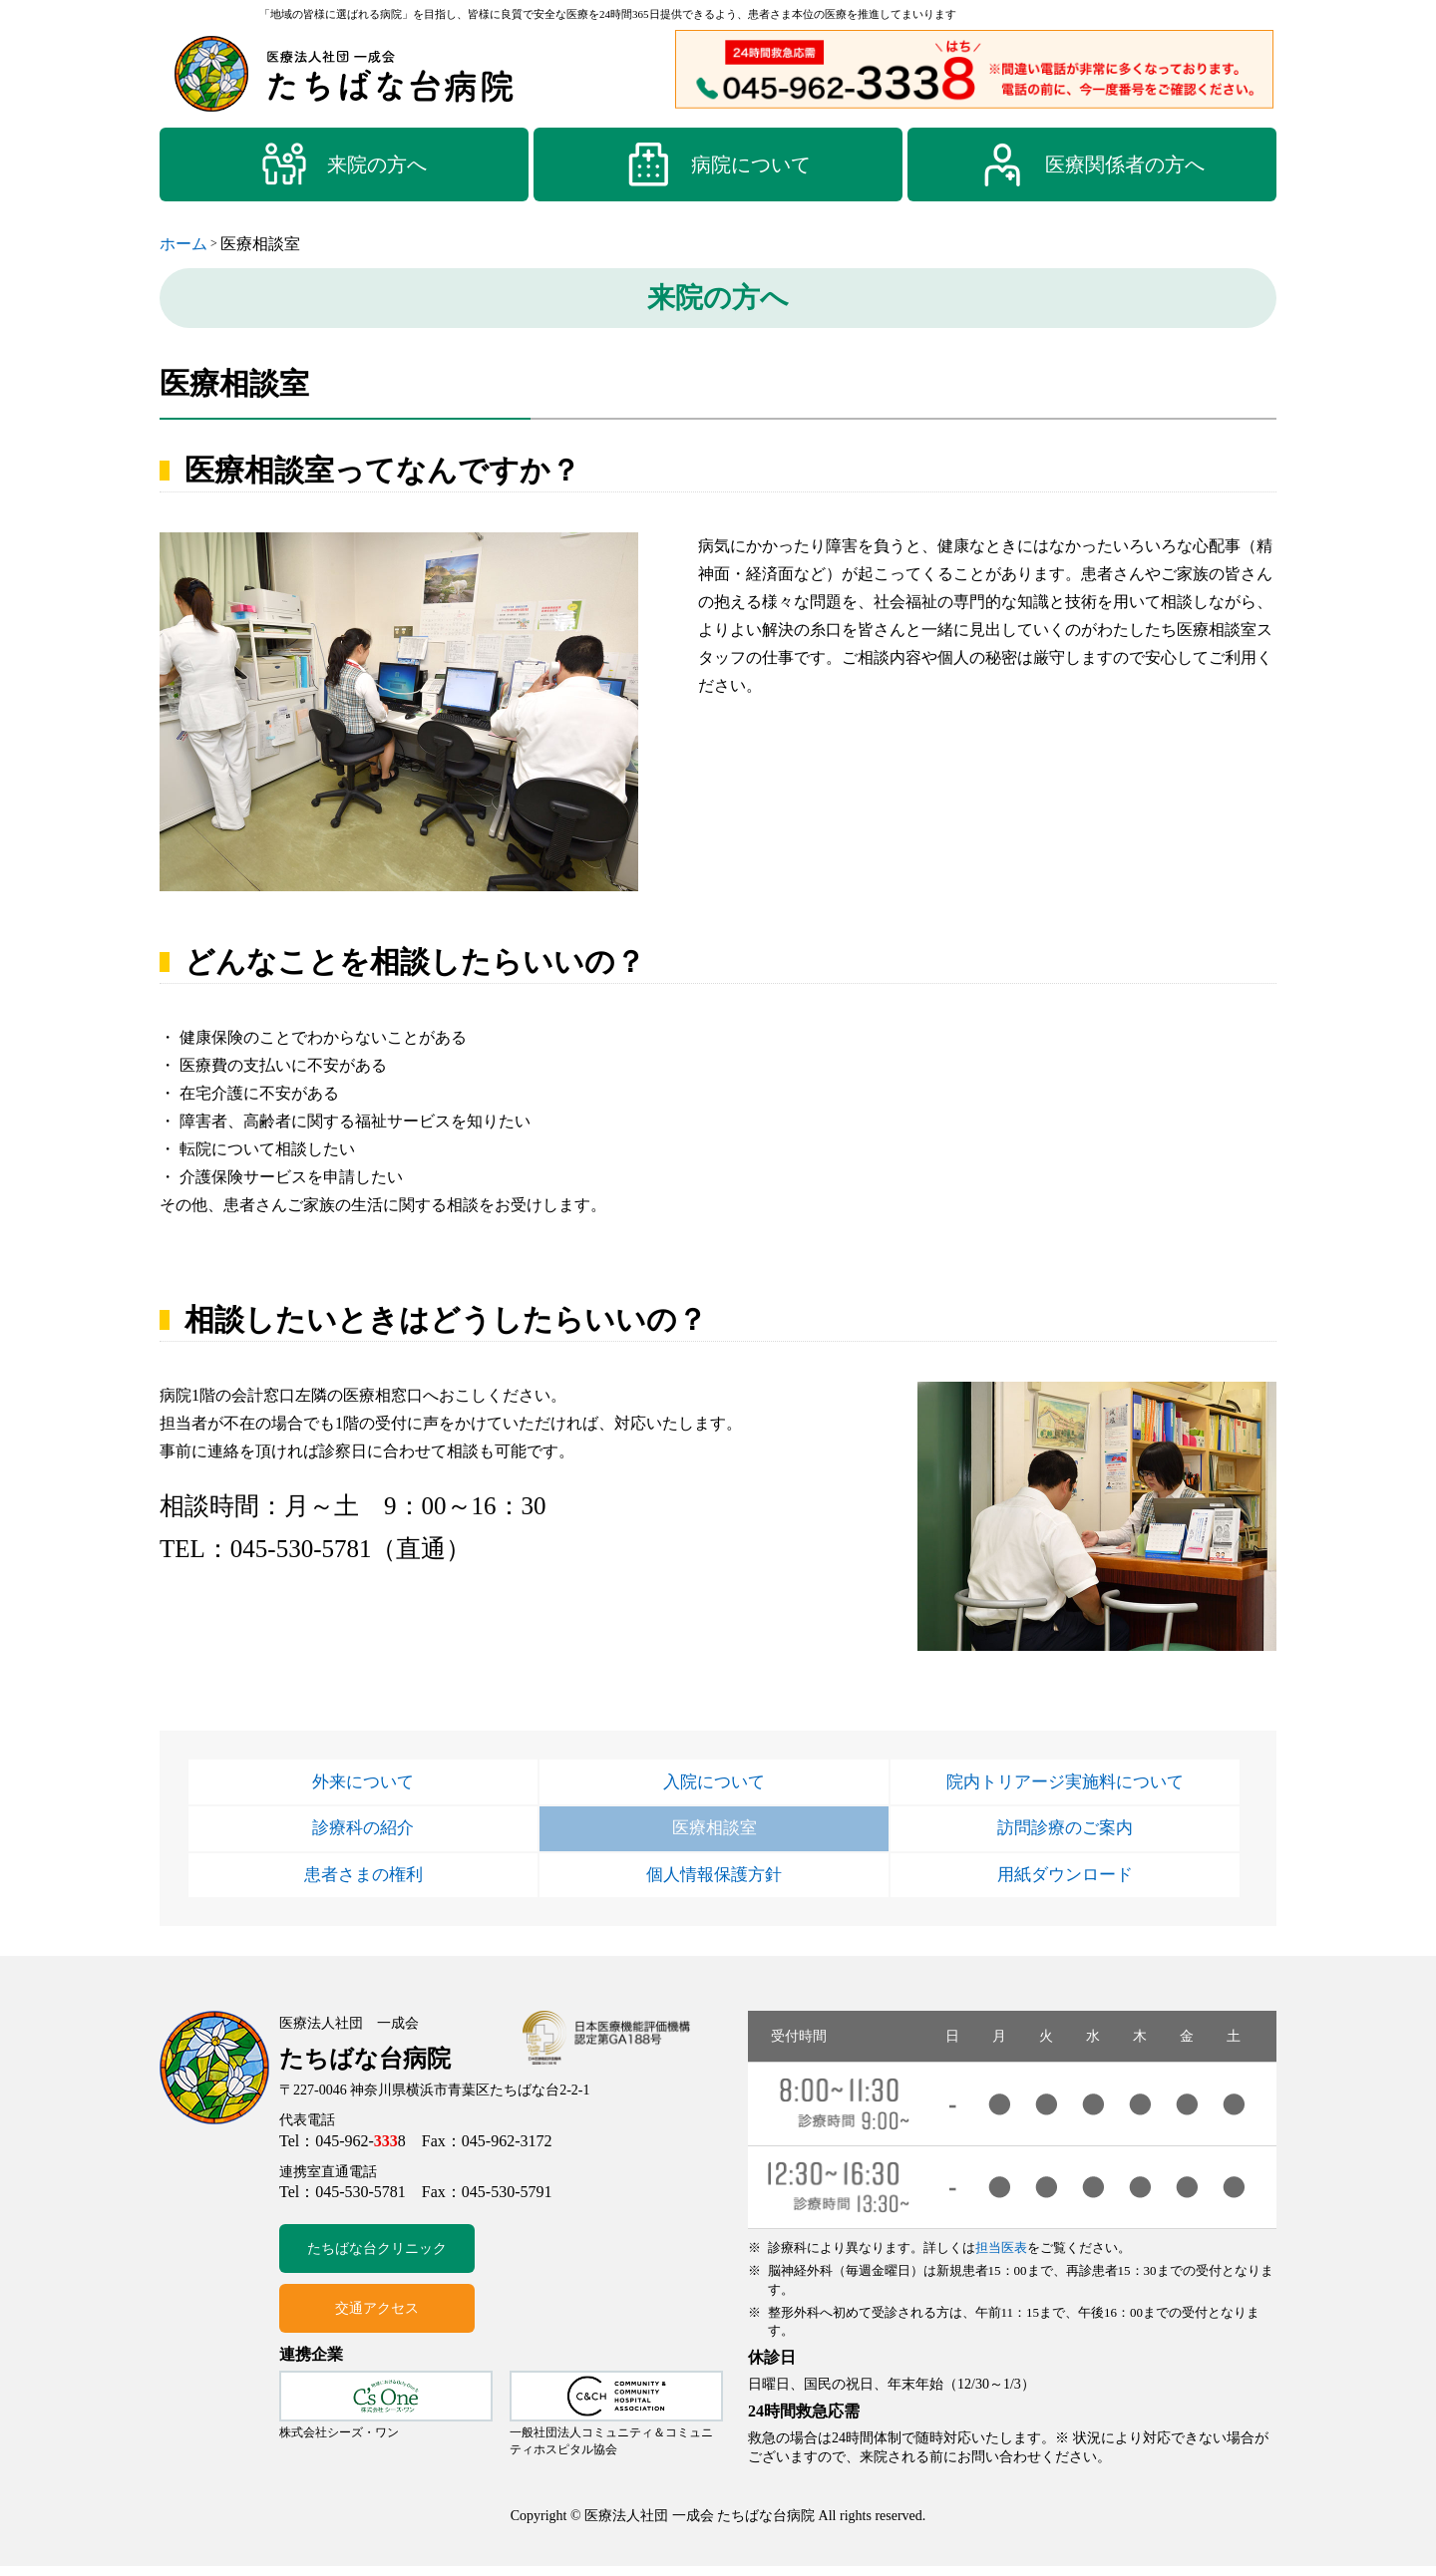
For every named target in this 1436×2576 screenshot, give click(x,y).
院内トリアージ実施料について (1065, 1783)
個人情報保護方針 (714, 1883)
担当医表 (1001, 2257)
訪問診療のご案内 (1065, 1833)
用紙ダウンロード (1065, 1883)
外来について (363, 1783)
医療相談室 (714, 1833)
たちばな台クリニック (377, 2258)
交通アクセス (377, 2318)
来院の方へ (344, 164)
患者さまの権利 (363, 1883)
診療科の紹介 (363, 1833)
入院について (714, 1783)
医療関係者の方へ (1092, 164)
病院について (718, 164)
